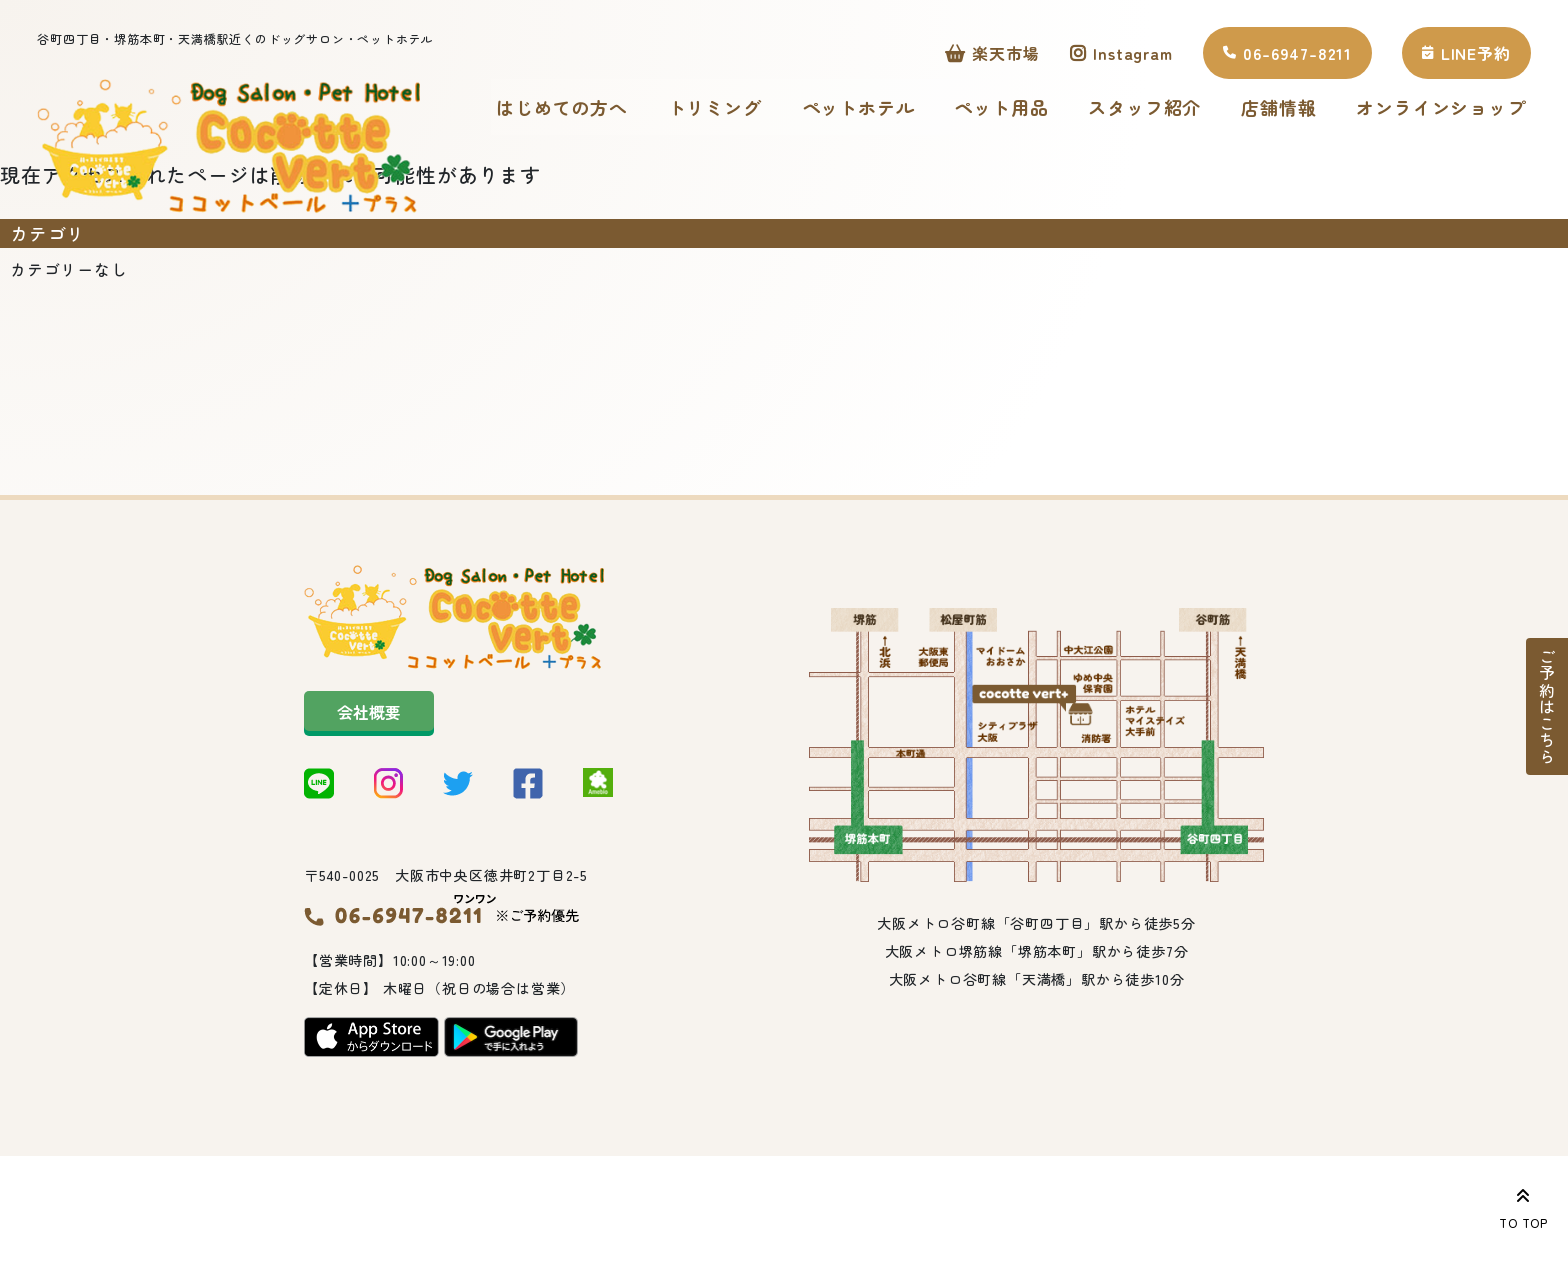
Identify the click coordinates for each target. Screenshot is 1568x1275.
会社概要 (369, 804)
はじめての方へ (581, 110)
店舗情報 (1297, 110)
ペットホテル (877, 110)
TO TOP (1523, 1205)
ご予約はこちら (1547, 707)
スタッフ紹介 (1163, 110)
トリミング (734, 110)
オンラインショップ (599, 196)
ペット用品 (1020, 110)
